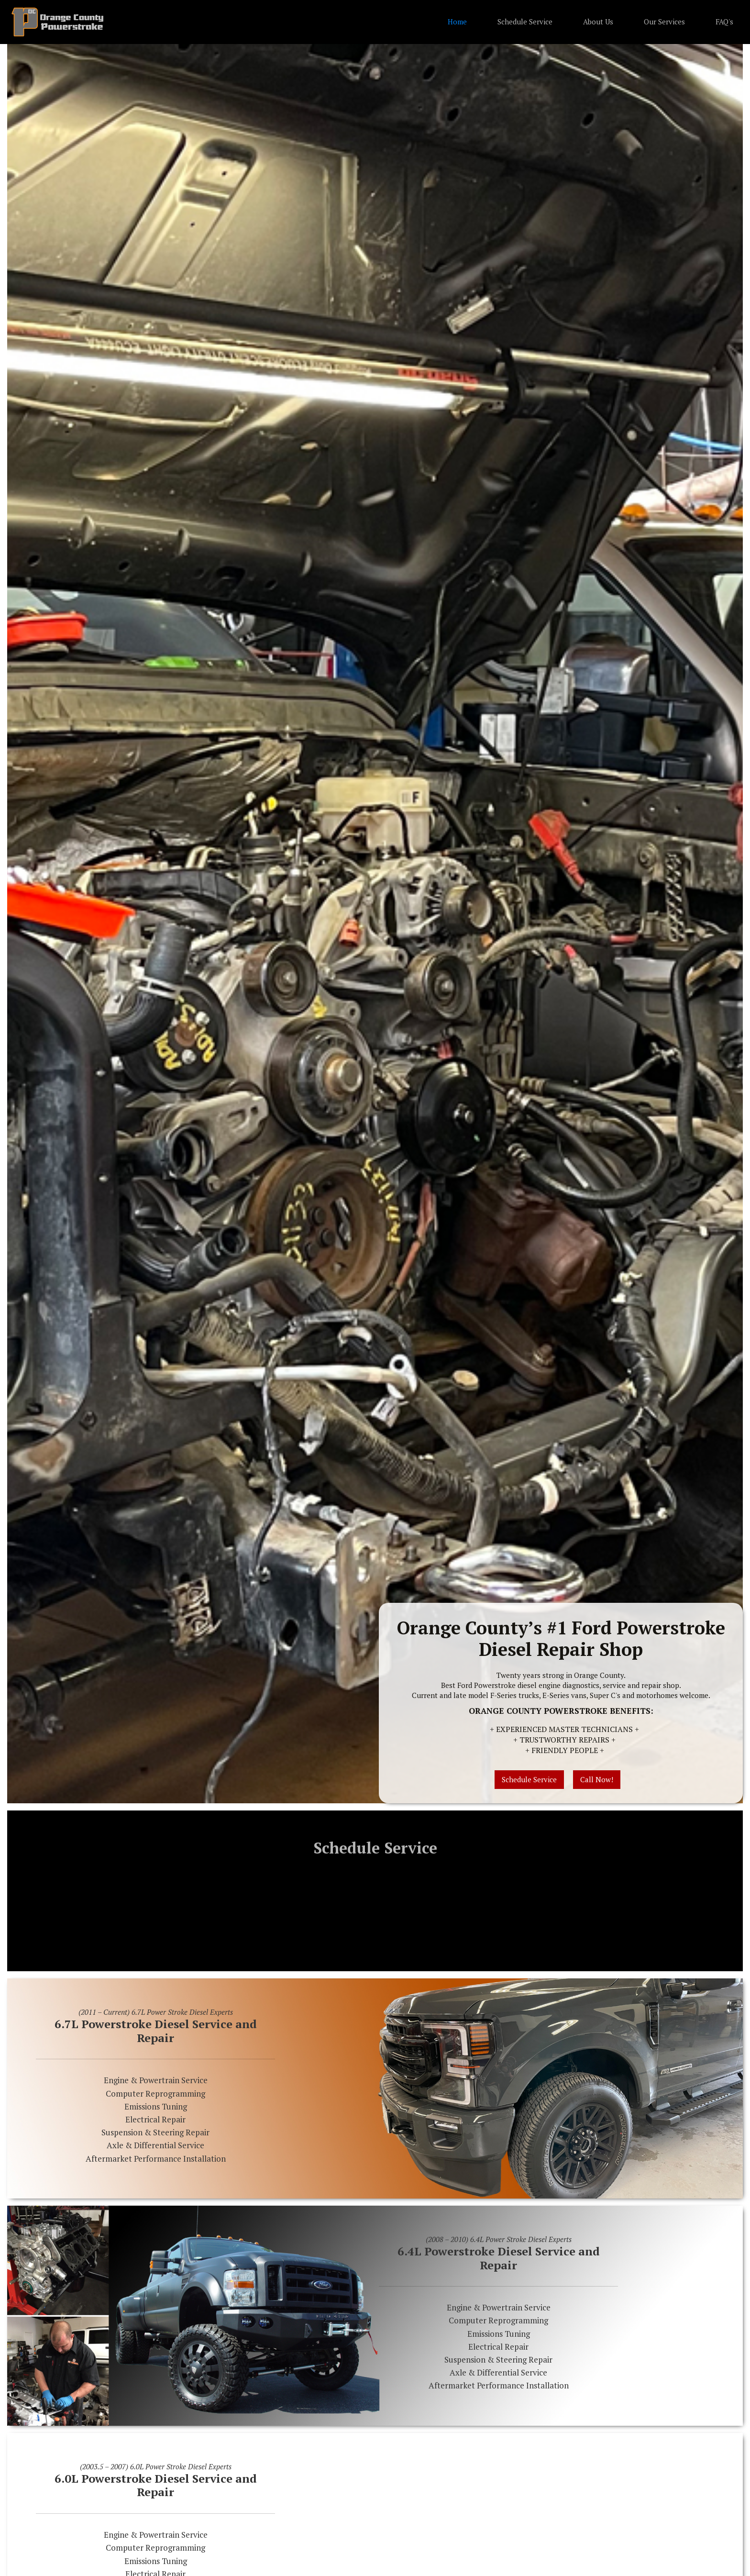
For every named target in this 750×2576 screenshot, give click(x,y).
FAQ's (724, 21)
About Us (598, 21)
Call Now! (596, 1779)
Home (457, 21)
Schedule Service (524, 21)
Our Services (664, 21)
